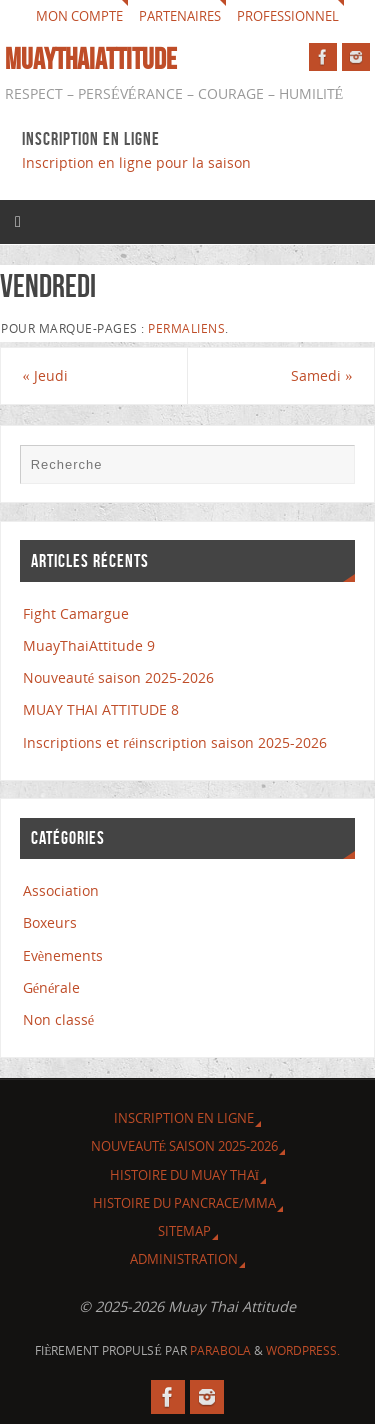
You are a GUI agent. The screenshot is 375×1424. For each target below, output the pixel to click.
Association (61, 890)
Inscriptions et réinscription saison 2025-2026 (175, 742)
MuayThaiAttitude (91, 59)
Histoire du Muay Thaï (184, 1175)
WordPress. (303, 1350)
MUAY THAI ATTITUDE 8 (101, 709)
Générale (52, 987)
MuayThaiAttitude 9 (89, 645)
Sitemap (184, 1231)
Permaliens (186, 328)
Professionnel (288, 16)
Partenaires (180, 16)
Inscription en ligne (184, 1118)
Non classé (58, 1019)
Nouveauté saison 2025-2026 (118, 677)
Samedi (321, 375)
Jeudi (45, 375)
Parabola (220, 1350)
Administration (184, 1259)
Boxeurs (50, 922)
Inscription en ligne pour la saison (138, 162)
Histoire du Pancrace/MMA (184, 1203)
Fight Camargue (76, 613)
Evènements (63, 955)
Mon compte (79, 16)
